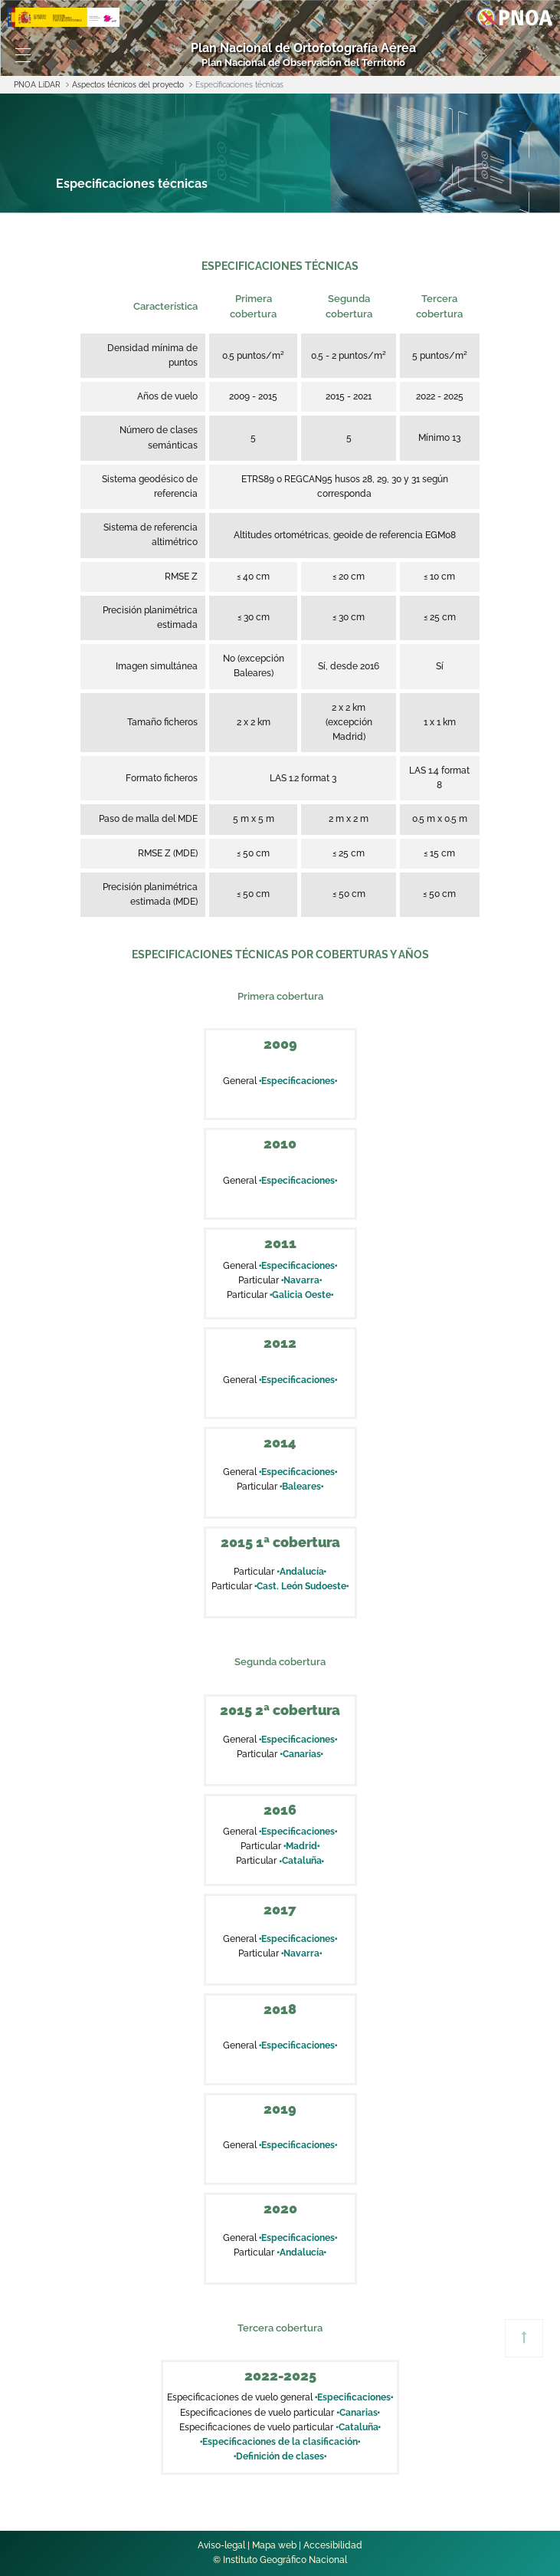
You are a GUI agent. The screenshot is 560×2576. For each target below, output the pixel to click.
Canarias (301, 1754)
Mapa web (274, 2545)
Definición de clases (280, 2456)
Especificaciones (298, 1081)
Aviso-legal (221, 2545)
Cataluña (301, 1860)
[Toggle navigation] (23, 55)
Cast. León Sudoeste (301, 1586)
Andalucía (301, 1571)
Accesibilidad (332, 2545)
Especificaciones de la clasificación (280, 2441)
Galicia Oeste (301, 1295)
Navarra (301, 1280)
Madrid (301, 1846)
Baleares (301, 1486)
